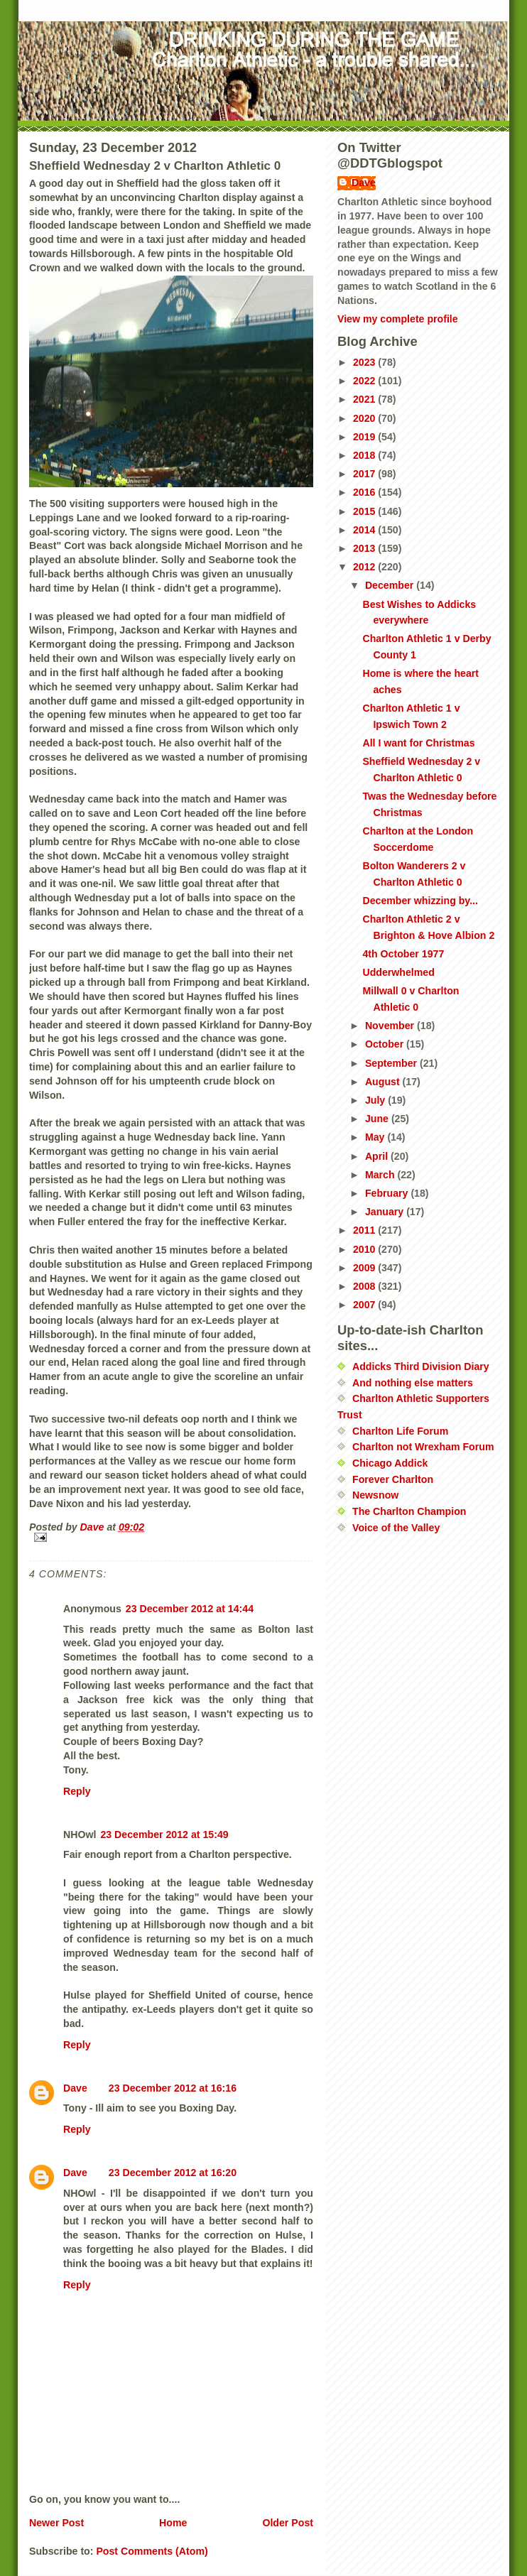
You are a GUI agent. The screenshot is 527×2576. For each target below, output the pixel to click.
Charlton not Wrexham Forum (423, 1446)
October (385, 1044)
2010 (365, 1249)
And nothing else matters (412, 1382)
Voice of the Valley (396, 1527)
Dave (75, 2088)
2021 (365, 399)
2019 (365, 436)
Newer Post (56, 2522)
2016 (365, 492)
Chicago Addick (390, 1463)
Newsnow (375, 1495)
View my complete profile (397, 319)
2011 (365, 1230)
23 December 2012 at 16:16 (173, 2088)
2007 (365, 1304)
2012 (365, 566)
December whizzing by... (420, 900)
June (378, 1118)
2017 (365, 473)
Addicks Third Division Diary (420, 1366)
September (392, 1063)
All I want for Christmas (418, 743)
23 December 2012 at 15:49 (164, 1834)
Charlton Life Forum (400, 1431)
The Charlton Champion (409, 1511)
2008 (365, 1286)
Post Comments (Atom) (151, 2551)
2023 (365, 362)
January (385, 1211)
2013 (365, 548)
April (378, 1156)
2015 (365, 511)
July (376, 1100)
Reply (77, 1791)
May (376, 1137)
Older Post (287, 2522)
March (381, 1174)
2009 (365, 1267)
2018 (365, 455)
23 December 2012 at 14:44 (190, 1608)
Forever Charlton (392, 1479)
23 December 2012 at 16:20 (173, 2172)
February (388, 1193)
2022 (365, 380)
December (390, 585)
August (384, 1081)
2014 (365, 530)
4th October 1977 (403, 954)
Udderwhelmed (398, 972)
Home (173, 2522)
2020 (365, 418)
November (391, 1025)
